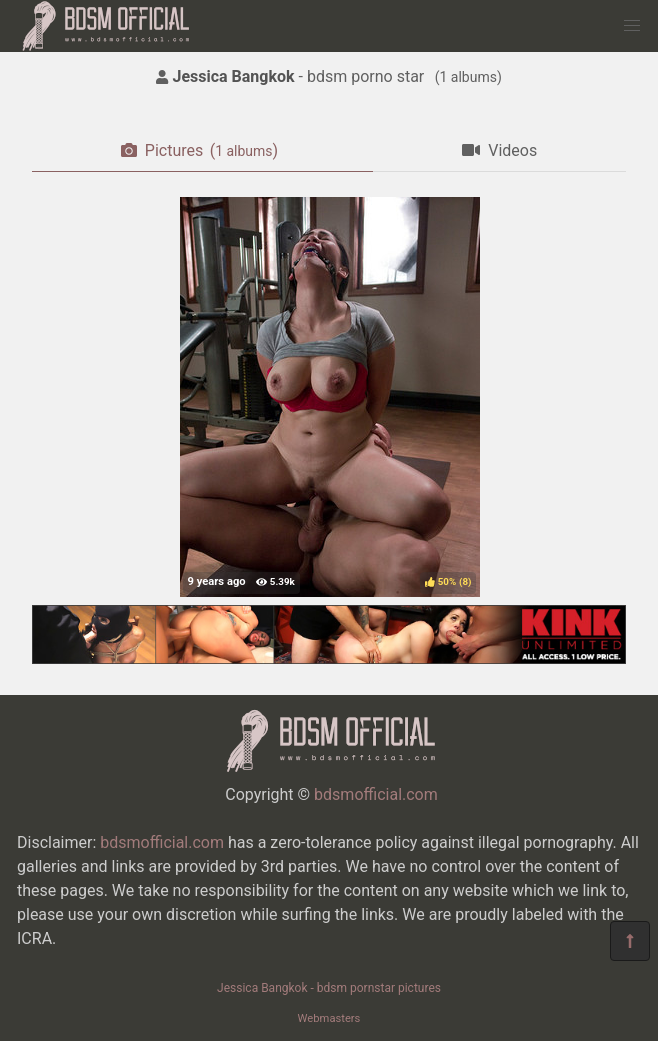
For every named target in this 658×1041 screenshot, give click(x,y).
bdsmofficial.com (376, 794)
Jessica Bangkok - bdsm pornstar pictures (329, 988)
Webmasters (329, 1018)
